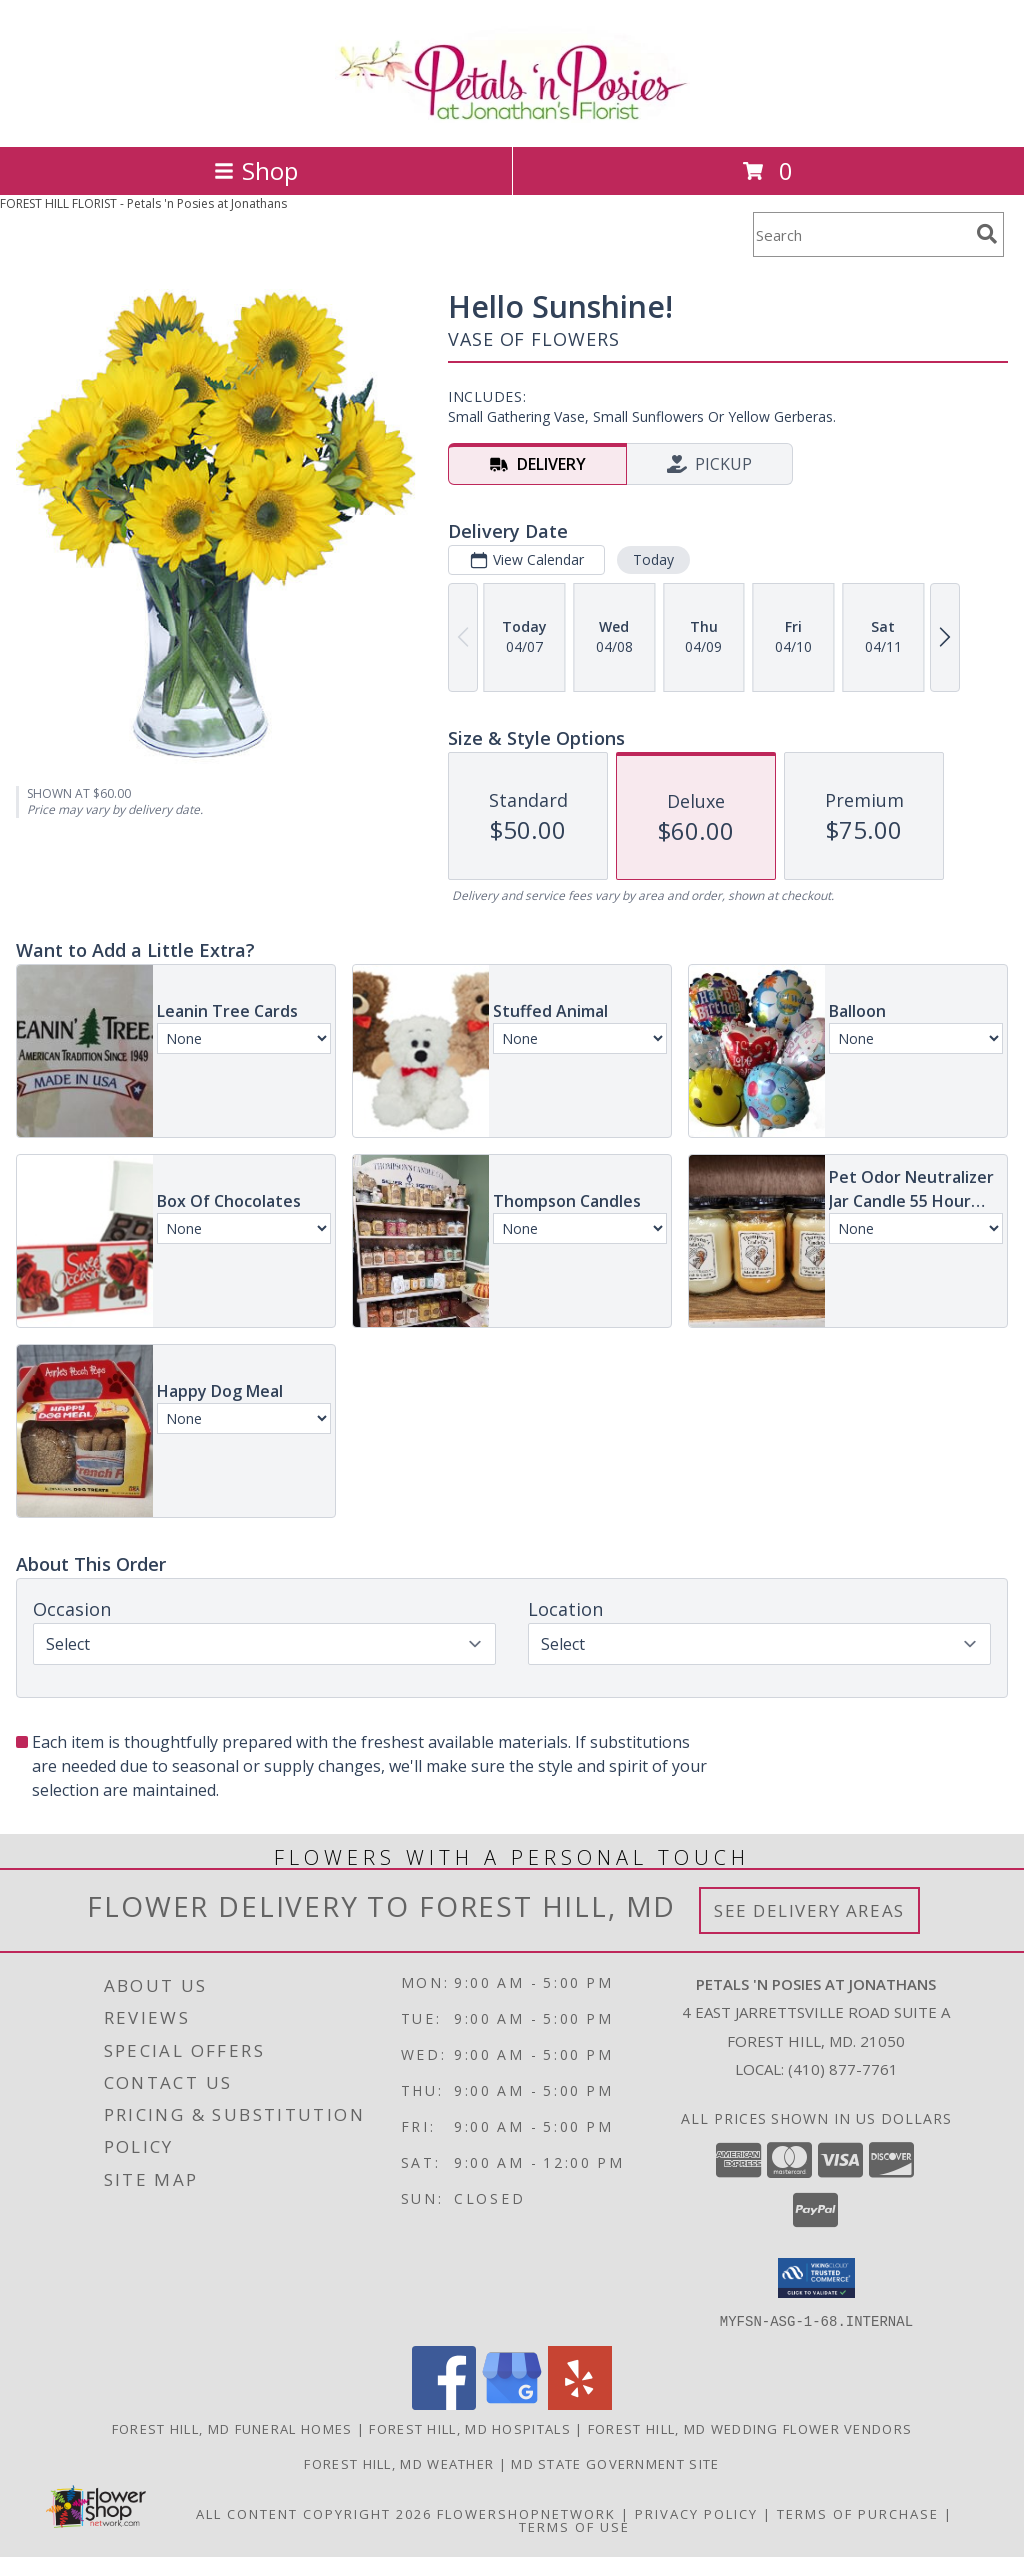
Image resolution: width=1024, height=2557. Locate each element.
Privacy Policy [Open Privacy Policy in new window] (696, 2513)
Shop (256, 170)
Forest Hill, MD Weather (399, 2463)
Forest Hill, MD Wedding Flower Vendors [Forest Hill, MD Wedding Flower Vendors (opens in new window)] (750, 2428)
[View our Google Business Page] (512, 2403)
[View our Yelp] (580, 2403)
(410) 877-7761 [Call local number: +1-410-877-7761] (843, 2069)
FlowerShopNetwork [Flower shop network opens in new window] (526, 2513)
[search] (987, 234)
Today (653, 559)
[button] (816, 2278)
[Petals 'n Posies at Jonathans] (512, 117)
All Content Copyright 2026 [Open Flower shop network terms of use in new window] (314, 2513)
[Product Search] (861, 234)
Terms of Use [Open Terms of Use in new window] (574, 2526)
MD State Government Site (615, 2463)
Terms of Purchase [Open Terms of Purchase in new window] (858, 2513)
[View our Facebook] (444, 2403)
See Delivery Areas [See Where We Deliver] (809, 1910)
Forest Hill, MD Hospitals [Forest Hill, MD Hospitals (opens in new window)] (470, 2428)
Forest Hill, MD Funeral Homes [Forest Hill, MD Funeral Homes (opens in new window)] (232, 2428)
